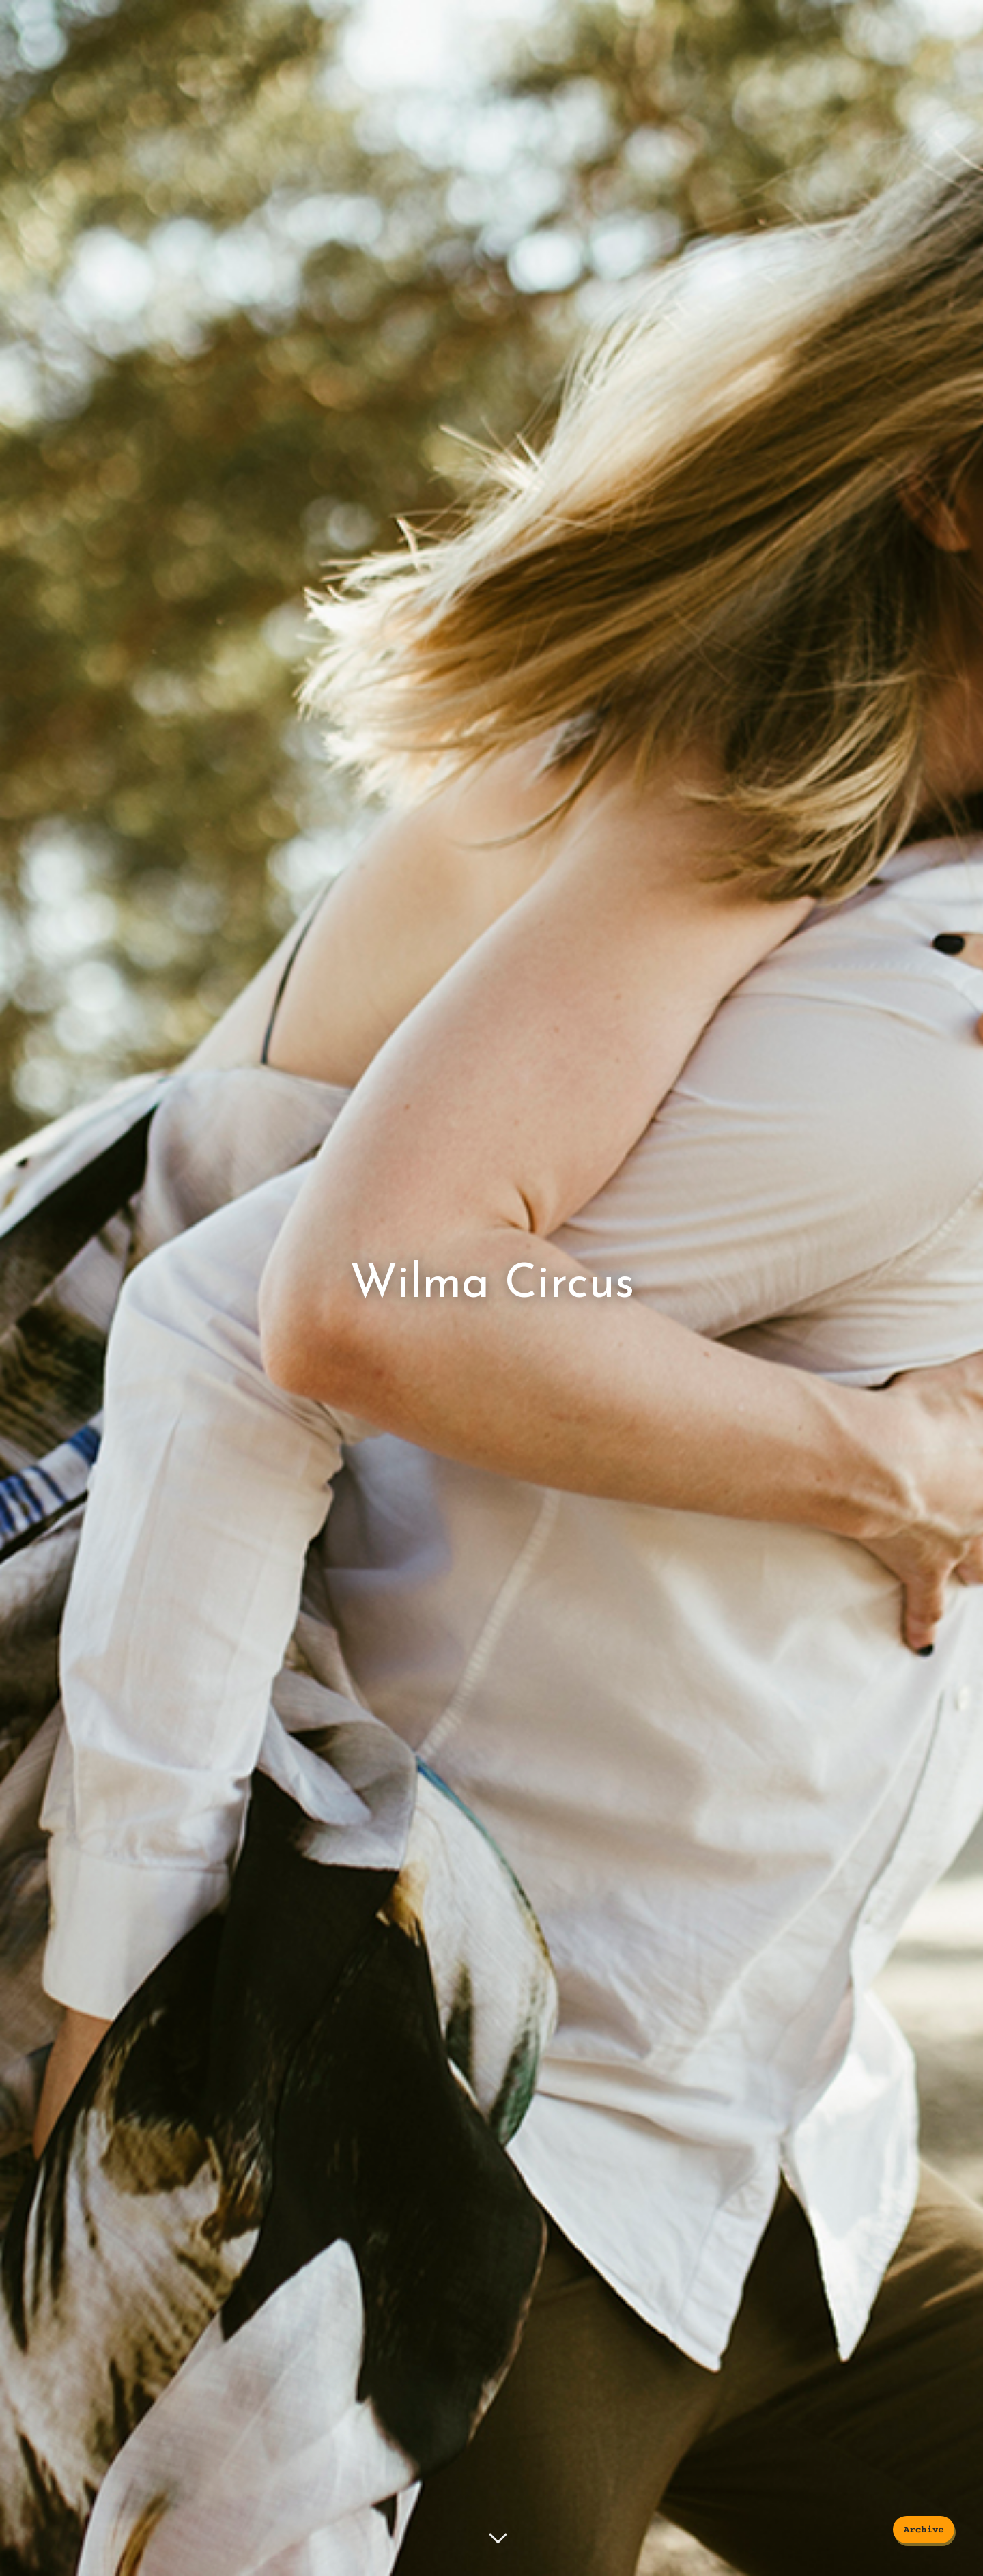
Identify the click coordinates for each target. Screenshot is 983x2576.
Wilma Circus (492, 1285)
